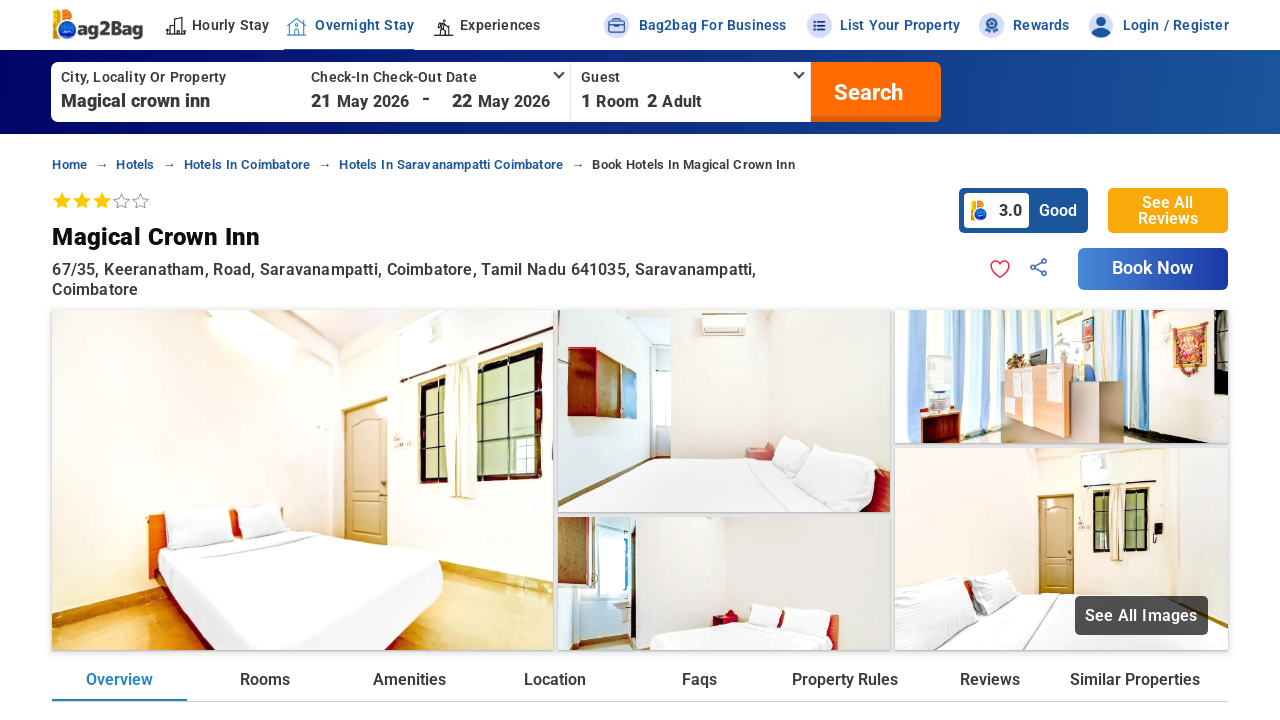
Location (555, 679)
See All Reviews (1168, 210)
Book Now (1153, 268)
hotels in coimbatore (247, 164)
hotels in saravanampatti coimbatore (451, 164)
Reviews (990, 679)
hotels (135, 164)
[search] (866, 92)
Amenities (409, 679)
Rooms (265, 679)
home (69, 164)
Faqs (699, 679)
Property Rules (845, 679)
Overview (119, 679)
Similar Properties (1135, 679)
